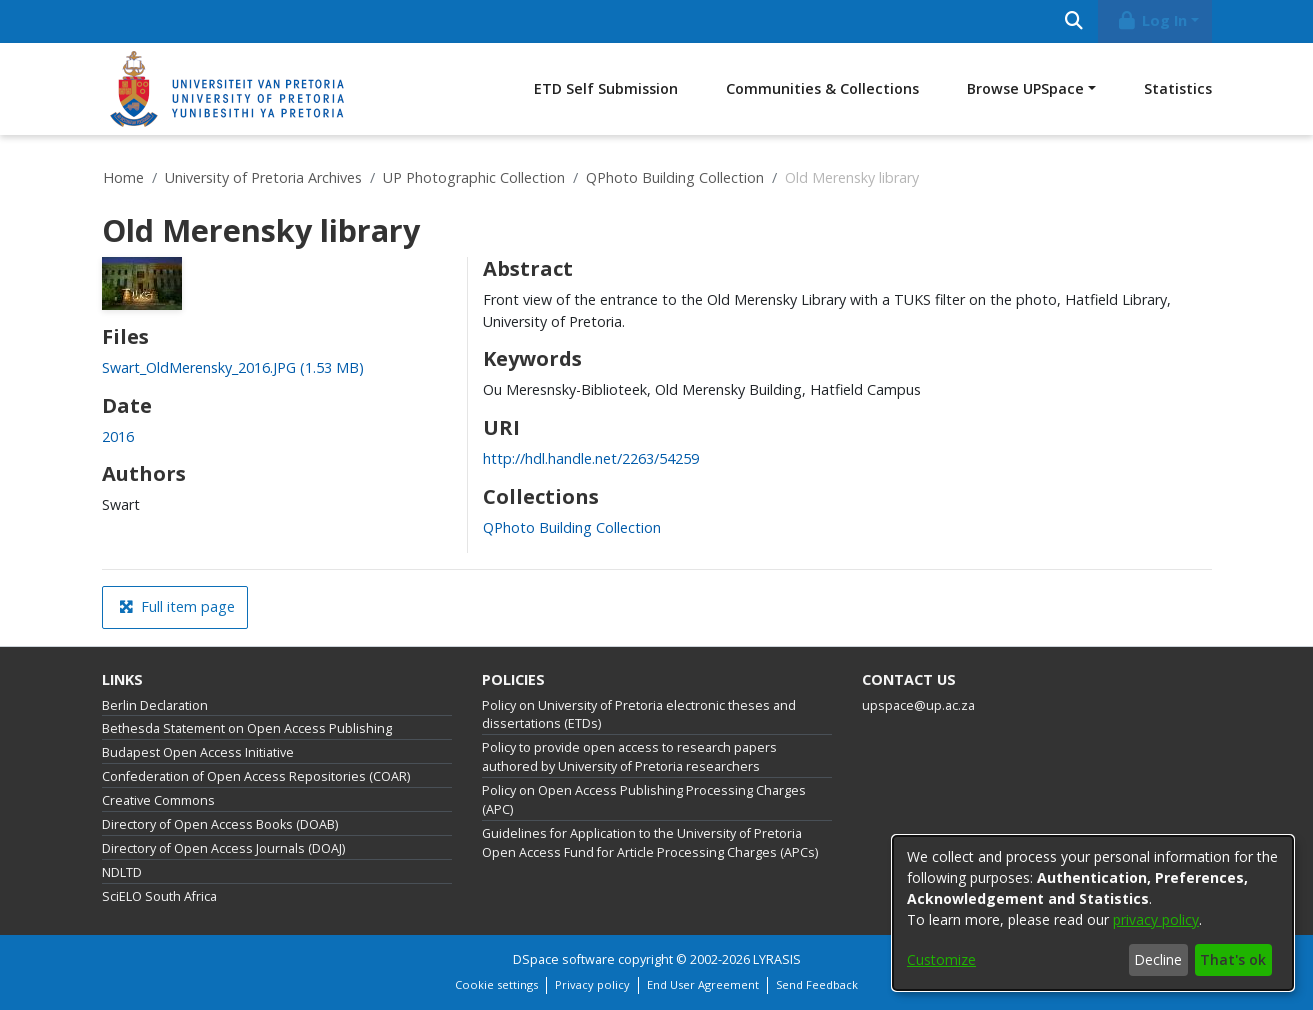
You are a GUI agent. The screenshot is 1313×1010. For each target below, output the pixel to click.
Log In (1151, 20)
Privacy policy (592, 984)
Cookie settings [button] (496, 984)
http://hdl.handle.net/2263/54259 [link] (591, 458)
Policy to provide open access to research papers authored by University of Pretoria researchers (629, 757)
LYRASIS (777, 959)
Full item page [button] (177, 606)
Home (123, 177)
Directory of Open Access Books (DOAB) (220, 824)
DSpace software (564, 959)
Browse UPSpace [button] (1025, 88)
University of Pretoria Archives (263, 177)
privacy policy (1156, 919)
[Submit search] (1074, 21)
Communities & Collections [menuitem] (822, 88)
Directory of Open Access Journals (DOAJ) (223, 848)
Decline (1158, 959)
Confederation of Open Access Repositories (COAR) (256, 776)
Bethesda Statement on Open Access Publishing (247, 728)
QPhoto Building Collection (675, 177)
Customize (941, 959)
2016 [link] (118, 436)
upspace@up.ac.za (918, 705)
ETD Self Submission (606, 88)
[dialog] (1093, 913)
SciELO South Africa (159, 896)
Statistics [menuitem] (1178, 88)
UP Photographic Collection (474, 177)
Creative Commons (158, 800)
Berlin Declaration (155, 705)
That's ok (1233, 959)
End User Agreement (703, 984)
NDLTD (122, 872)
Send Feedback (817, 984)
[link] (233, 367)
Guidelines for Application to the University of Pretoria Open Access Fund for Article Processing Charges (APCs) (650, 843)
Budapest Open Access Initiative (198, 752)
